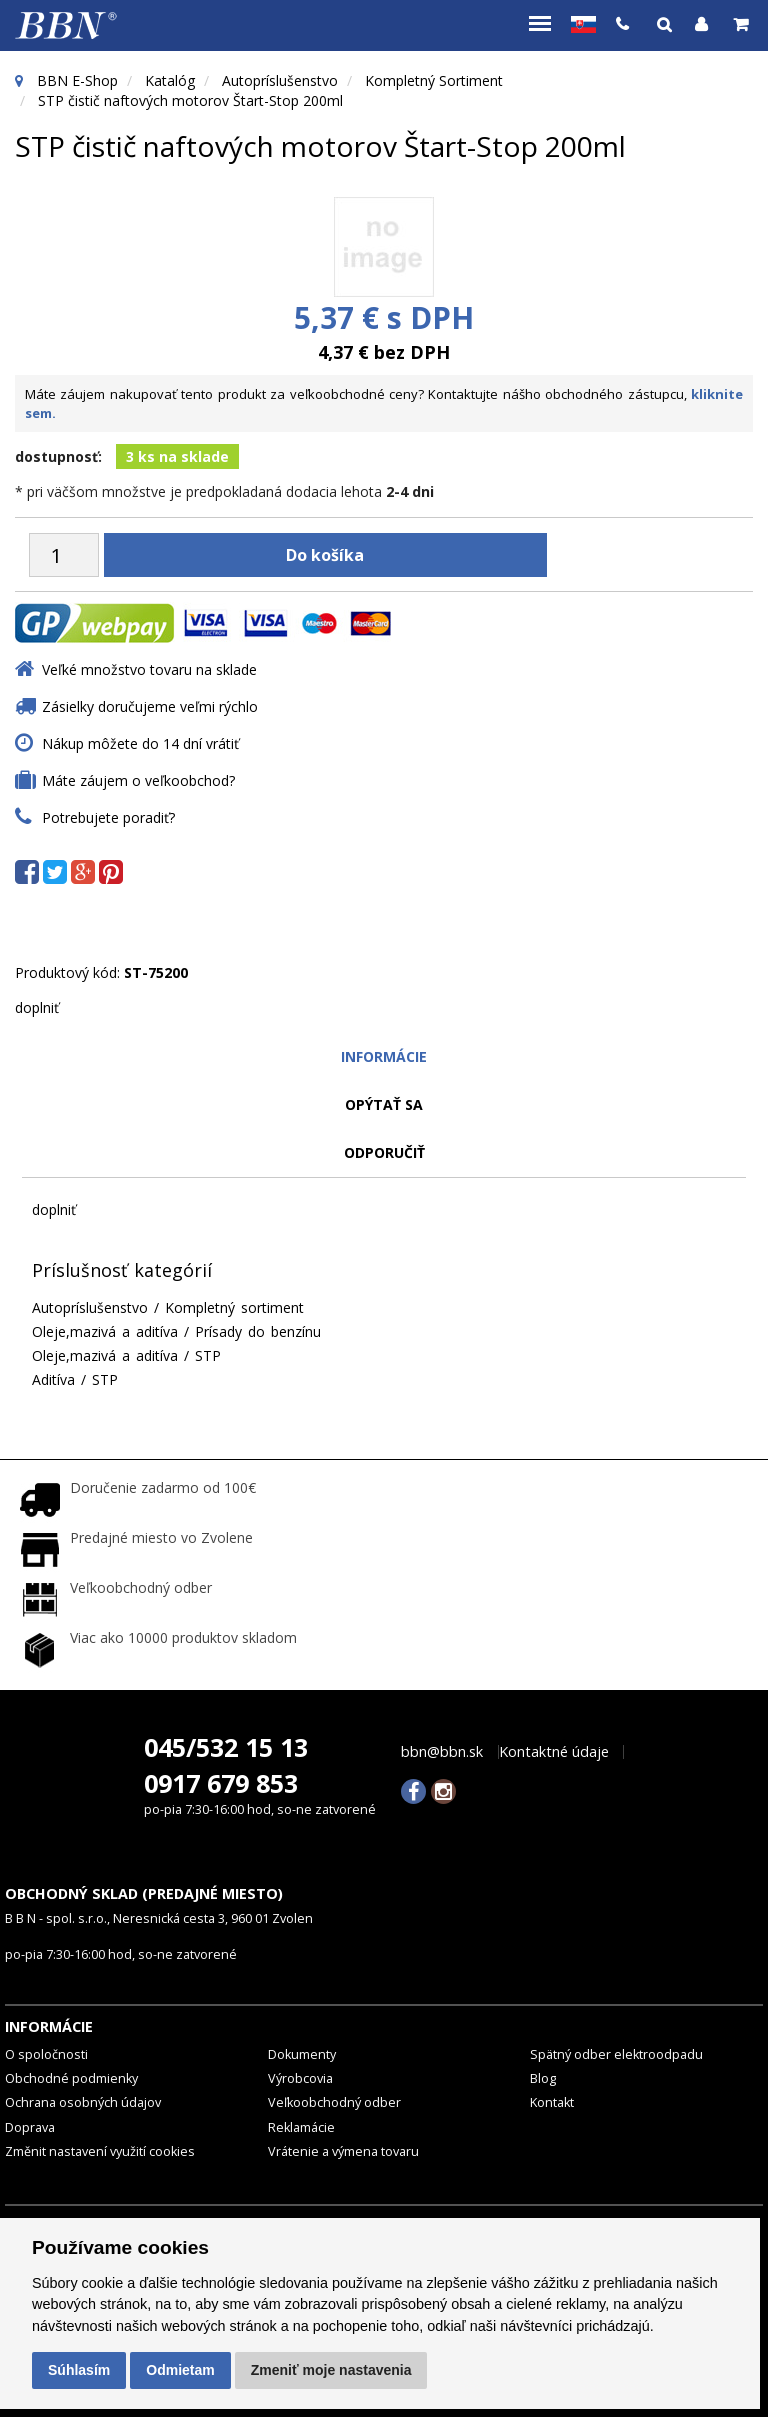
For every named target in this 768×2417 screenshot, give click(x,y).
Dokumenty (302, 2053)
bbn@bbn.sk (442, 1751)
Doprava (30, 2126)
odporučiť (384, 1152)
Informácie (384, 1056)
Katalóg (170, 80)
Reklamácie (301, 2126)
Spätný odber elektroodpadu (616, 2053)
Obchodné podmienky (71, 2078)
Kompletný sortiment (434, 80)
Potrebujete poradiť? (108, 817)
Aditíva (53, 1379)
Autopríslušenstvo (280, 80)
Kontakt (552, 2102)
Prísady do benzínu (258, 1331)
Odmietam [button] (180, 2370)
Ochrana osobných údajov (83, 2102)
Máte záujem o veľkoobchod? (138, 780)
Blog (543, 2078)
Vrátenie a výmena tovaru (343, 2151)
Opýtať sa (384, 1104)
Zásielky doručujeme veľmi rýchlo (150, 706)
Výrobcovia (300, 2078)
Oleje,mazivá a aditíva (105, 1331)
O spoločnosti (46, 2053)
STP (208, 1355)
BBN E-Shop (77, 80)
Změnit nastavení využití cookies (100, 2151)
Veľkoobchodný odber (334, 2102)
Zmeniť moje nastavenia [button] (331, 2370)
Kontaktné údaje (554, 1751)
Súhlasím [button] (79, 2370)
